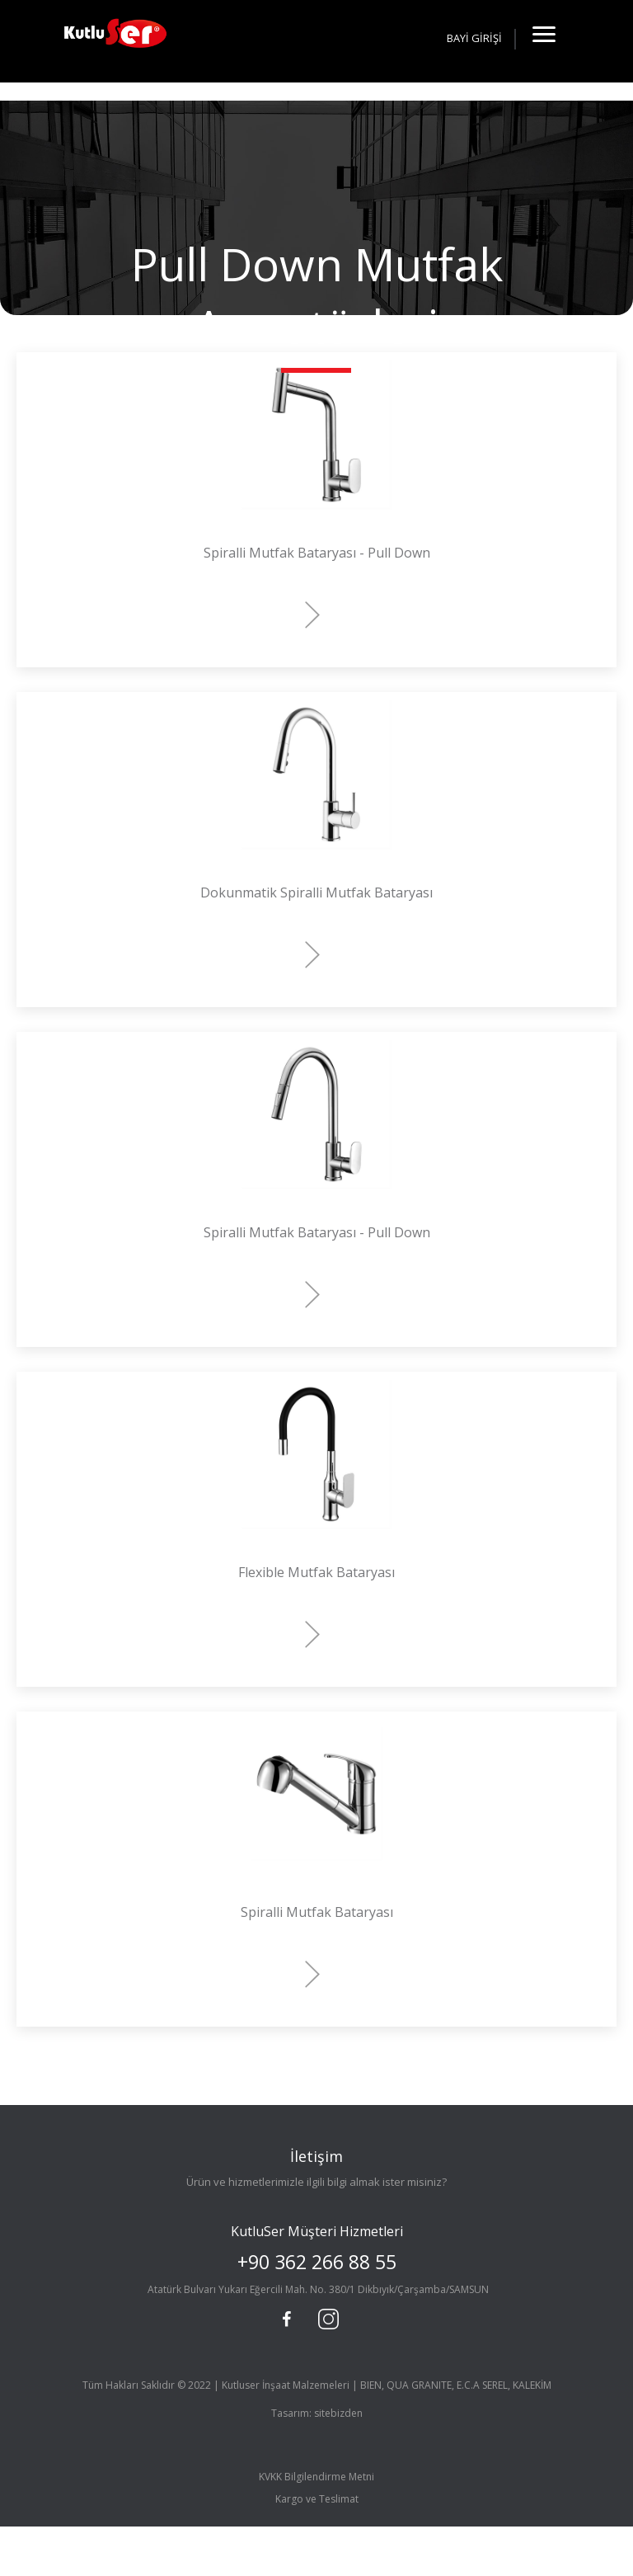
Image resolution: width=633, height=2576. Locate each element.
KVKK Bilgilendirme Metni (316, 2477)
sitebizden (338, 2413)
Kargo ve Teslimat (317, 2499)
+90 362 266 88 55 (316, 2262)
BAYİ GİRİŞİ (474, 38)
